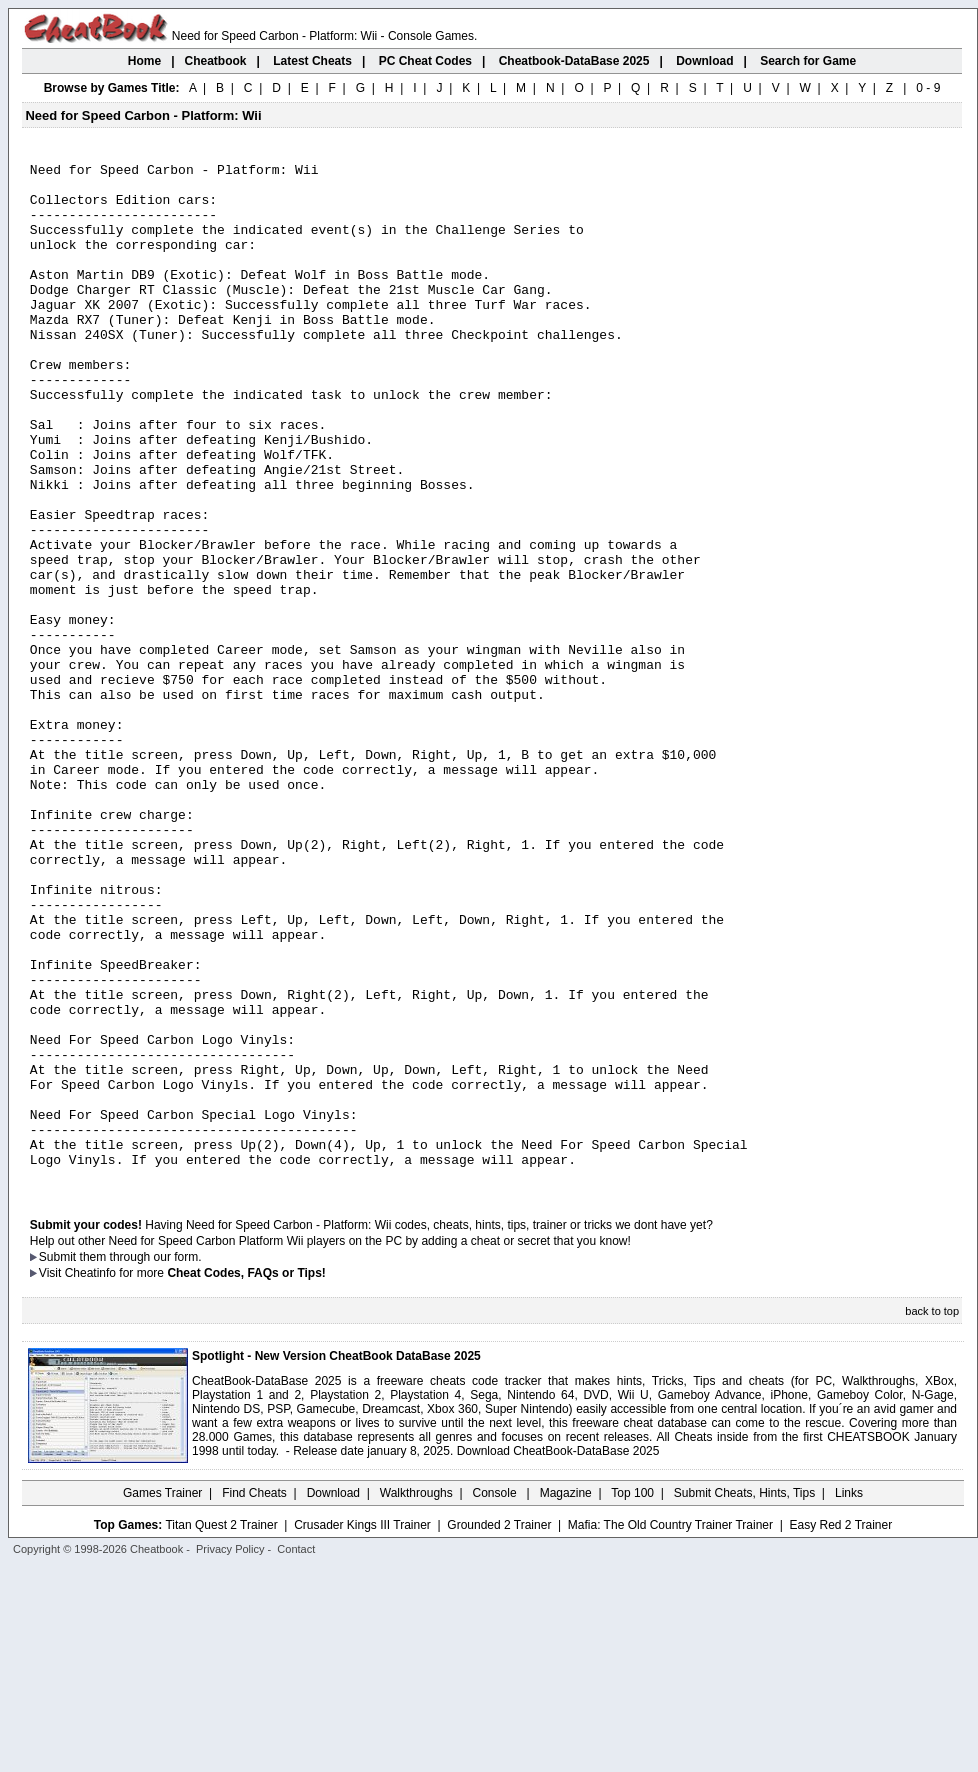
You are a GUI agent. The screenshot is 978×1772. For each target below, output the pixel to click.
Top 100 (632, 1697)
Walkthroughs (416, 1697)
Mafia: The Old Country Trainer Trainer (670, 1729)
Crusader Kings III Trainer (362, 1729)
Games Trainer (162, 1697)
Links (849, 1697)
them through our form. (141, 1461)
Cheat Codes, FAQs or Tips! (246, 1477)
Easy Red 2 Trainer (840, 1729)
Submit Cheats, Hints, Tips (744, 1697)
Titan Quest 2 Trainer (221, 1729)
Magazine (566, 1697)
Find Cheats (254, 1697)
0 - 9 (928, 88)
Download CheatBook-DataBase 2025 (558, 1655)
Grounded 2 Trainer (499, 1729)
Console (496, 1697)
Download (333, 1697)
